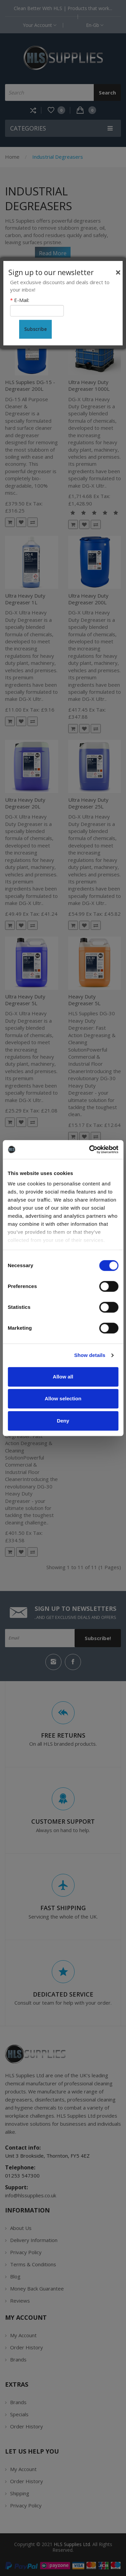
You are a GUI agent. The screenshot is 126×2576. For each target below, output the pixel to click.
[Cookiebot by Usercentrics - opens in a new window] (89, 1149)
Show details (90, 1355)
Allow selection (63, 1398)
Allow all (63, 1376)
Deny (63, 1421)
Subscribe (35, 329)
